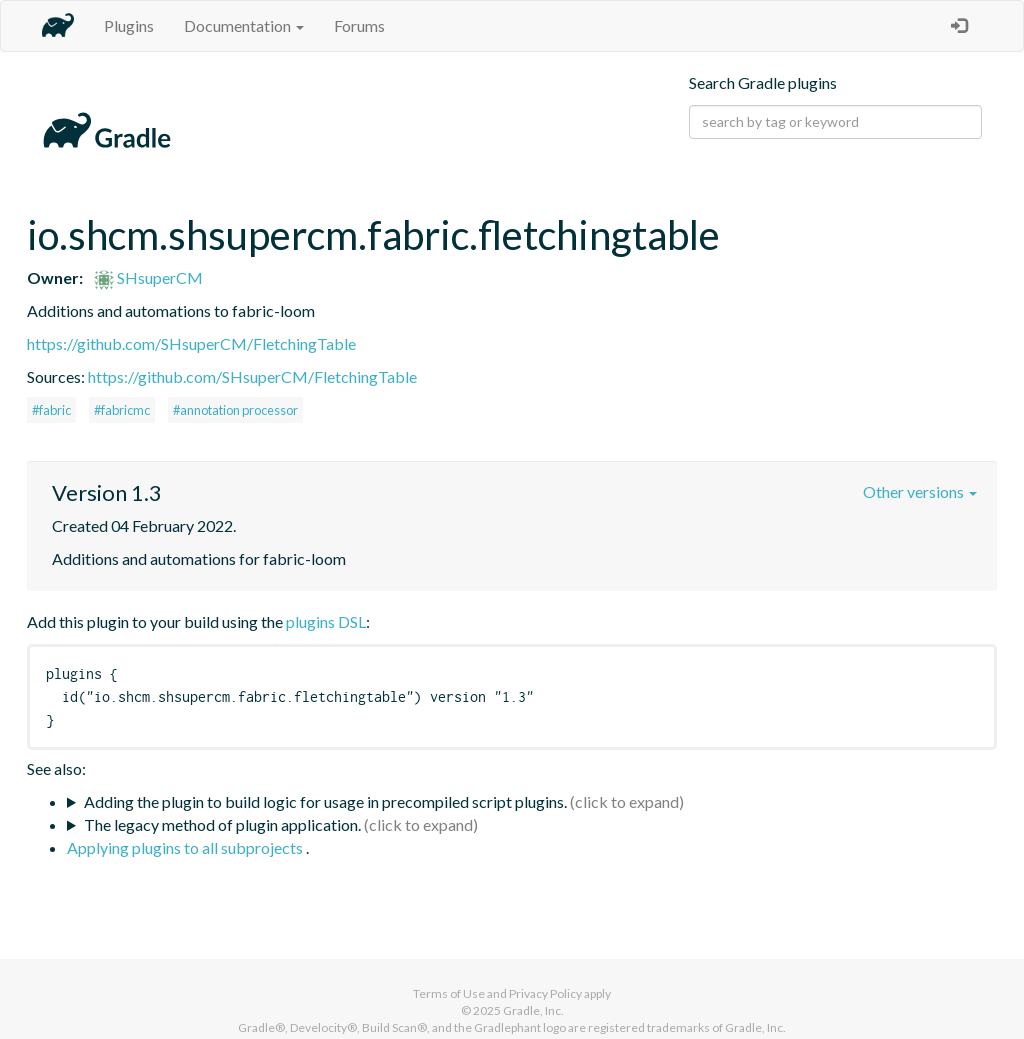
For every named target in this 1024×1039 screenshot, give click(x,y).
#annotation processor (235, 410)
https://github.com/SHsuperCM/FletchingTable (191, 343)
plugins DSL (326, 621)
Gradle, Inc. (533, 1010)
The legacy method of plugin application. (222, 824)
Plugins (129, 25)
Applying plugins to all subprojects (186, 847)
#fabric (51, 410)
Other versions (920, 491)
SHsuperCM (148, 277)
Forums (359, 25)
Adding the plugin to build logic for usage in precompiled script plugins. (325, 801)
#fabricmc (122, 410)
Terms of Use (449, 993)
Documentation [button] (244, 25)
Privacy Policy (545, 993)
